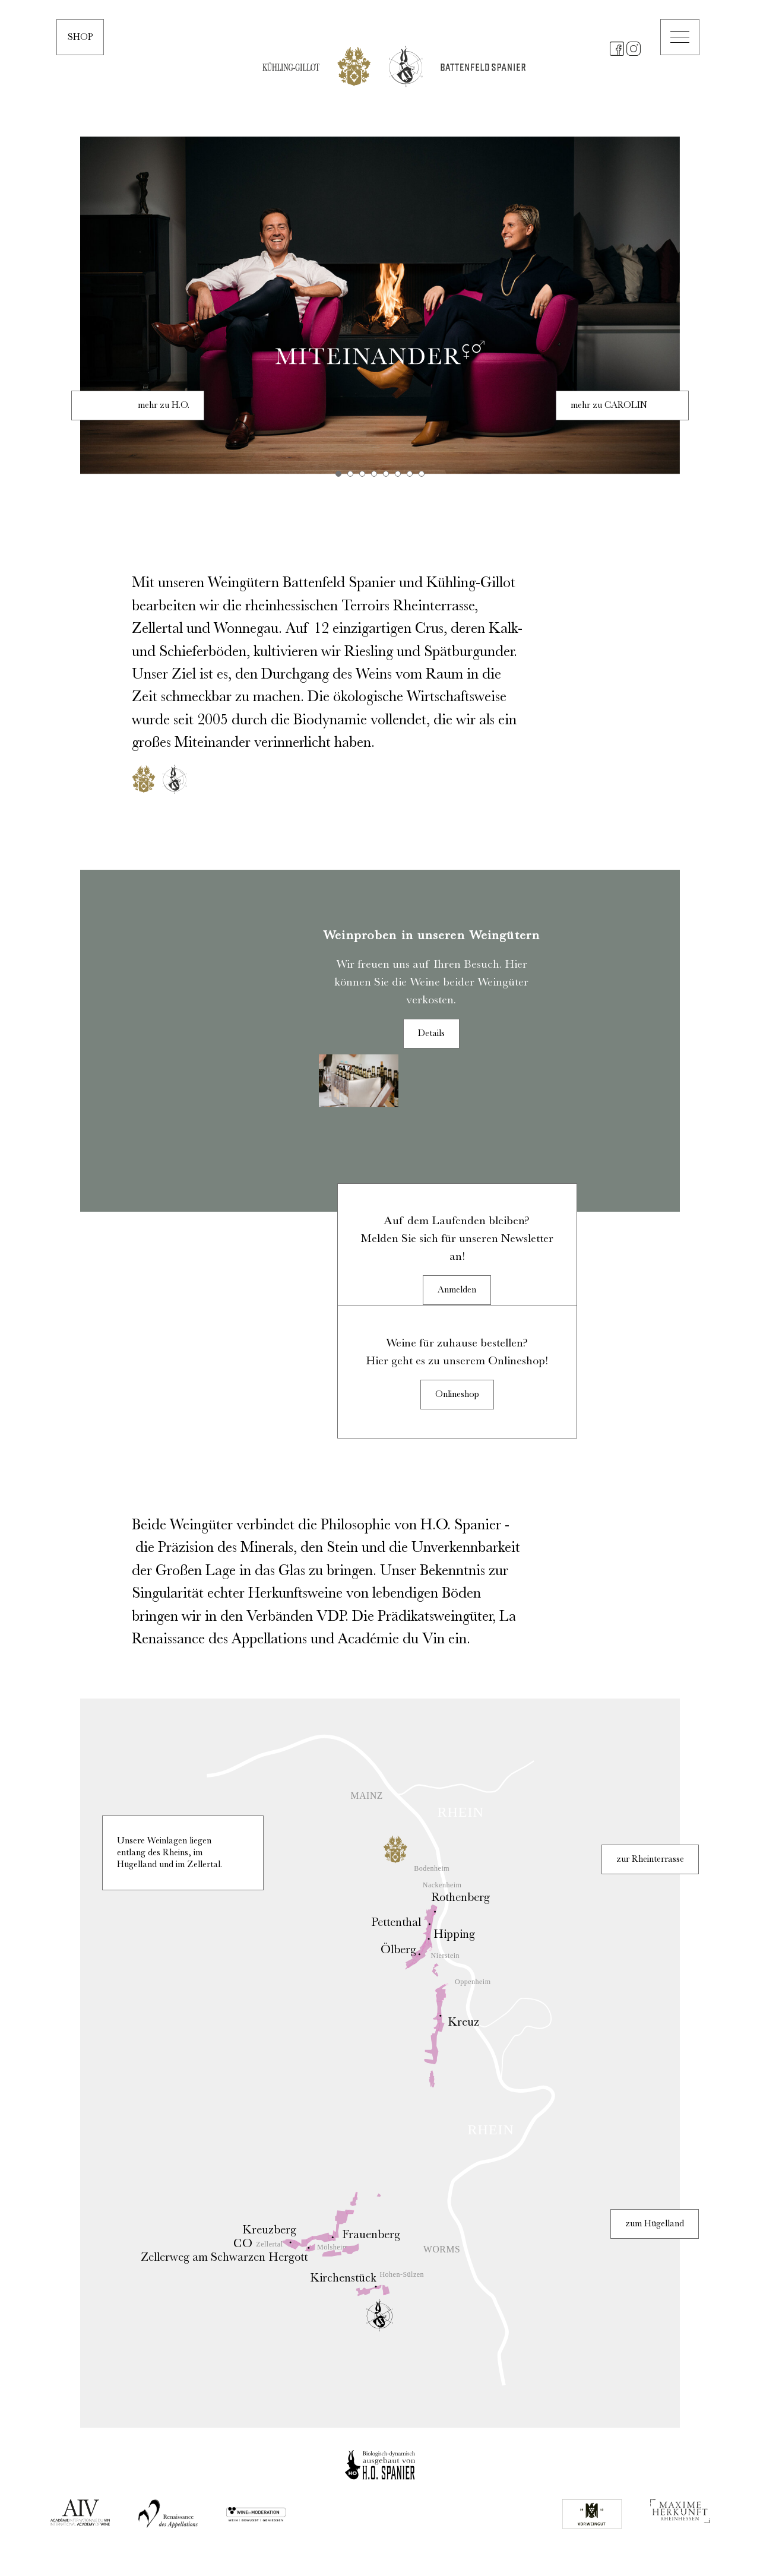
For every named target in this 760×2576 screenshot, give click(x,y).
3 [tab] (362, 474)
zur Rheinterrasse (650, 1859)
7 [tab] (410, 474)
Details (431, 1033)
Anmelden (457, 1290)
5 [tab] (386, 474)
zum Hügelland (654, 2224)
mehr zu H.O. (163, 405)
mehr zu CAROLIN (609, 405)
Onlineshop (457, 1394)
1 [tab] (338, 474)
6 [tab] (398, 474)
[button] (679, 37)
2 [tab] (350, 474)
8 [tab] (422, 474)
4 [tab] (374, 474)
